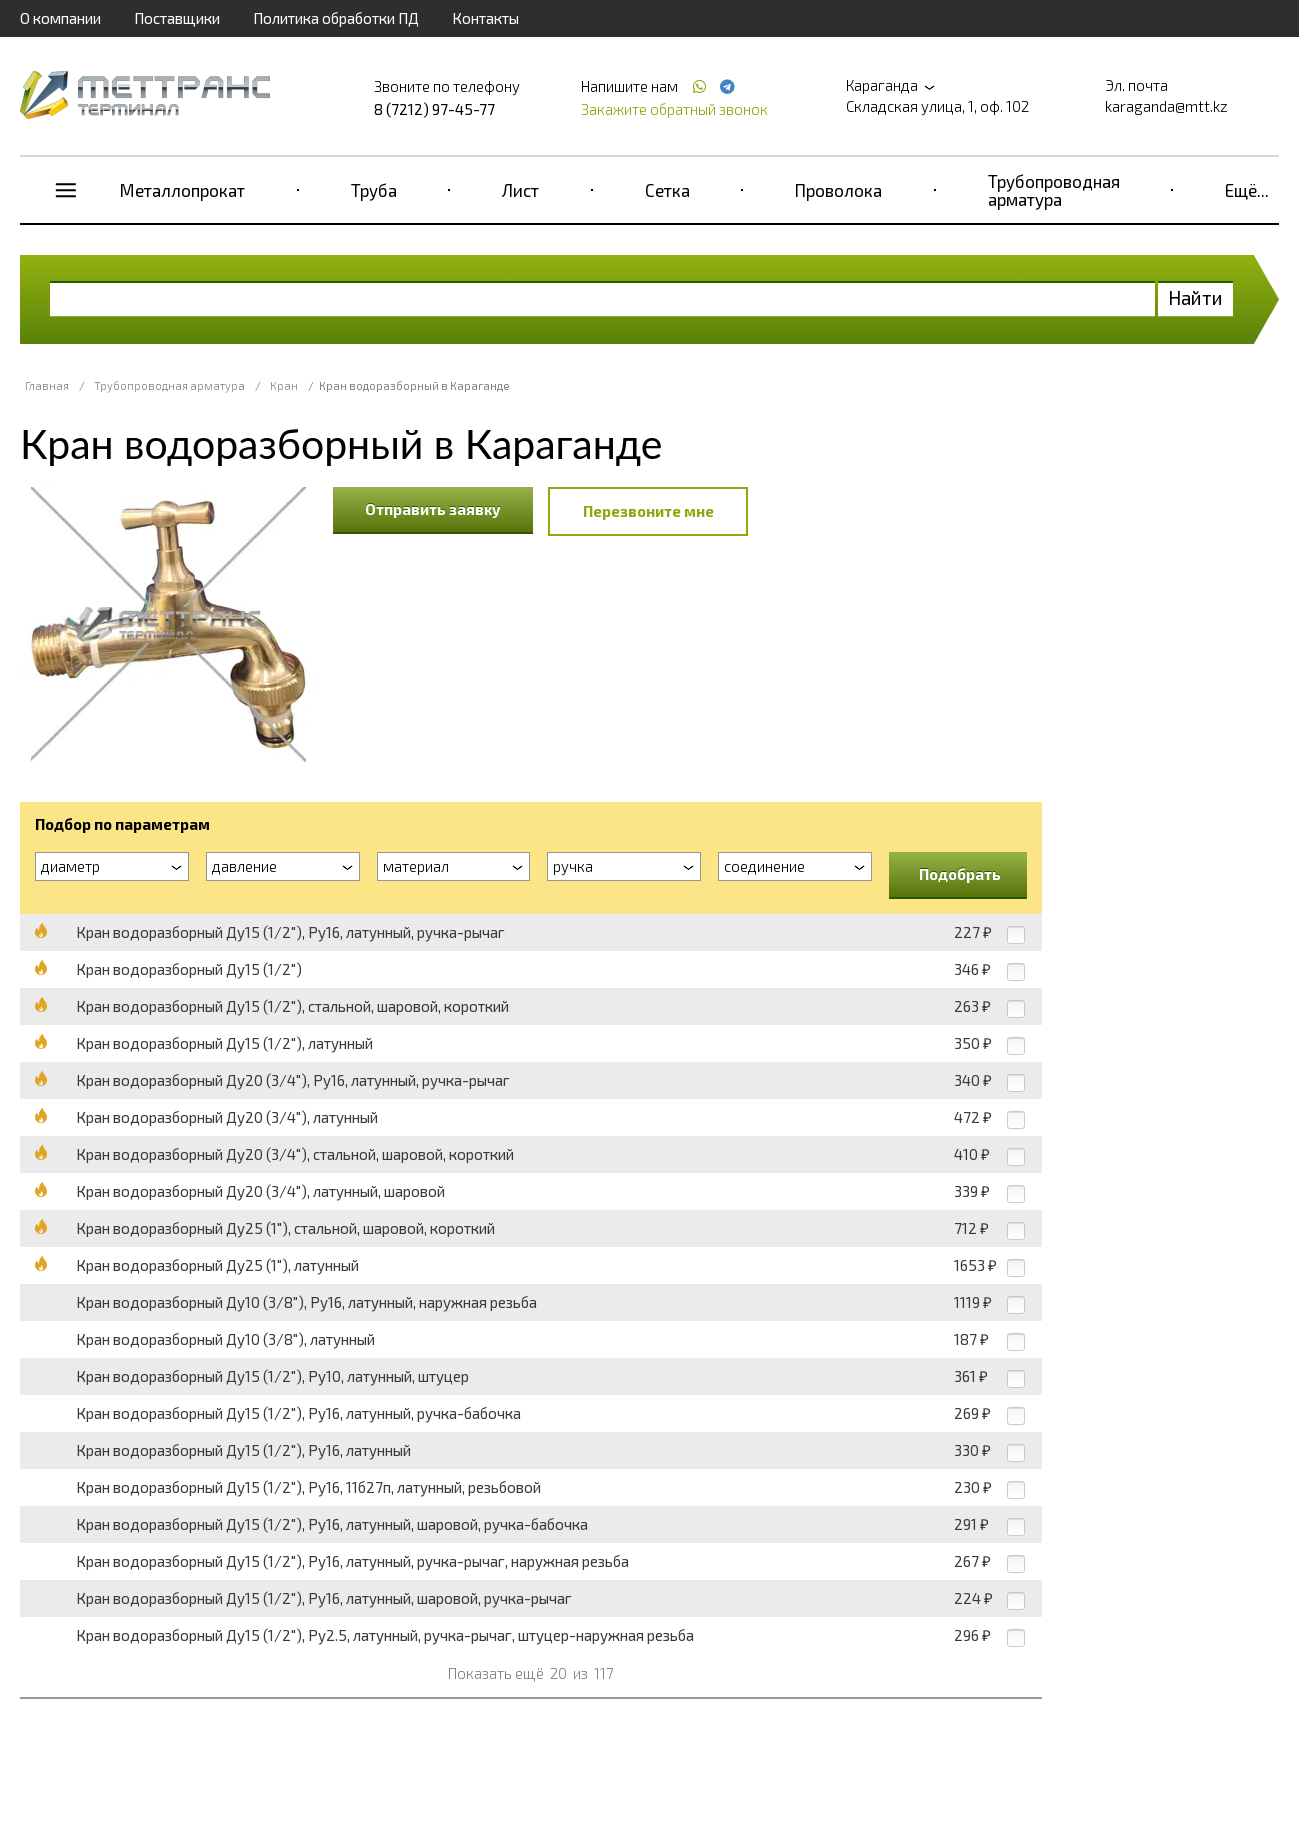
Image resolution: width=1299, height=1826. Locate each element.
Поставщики (177, 18)
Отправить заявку (433, 509)
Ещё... (1247, 190)
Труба (374, 190)
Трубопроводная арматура (1054, 190)
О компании (60, 18)
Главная (47, 385)
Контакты (485, 18)
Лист (520, 190)
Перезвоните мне (648, 511)
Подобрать (960, 874)
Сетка (667, 190)
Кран (284, 385)
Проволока (838, 190)
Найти (1195, 297)
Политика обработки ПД (336, 18)
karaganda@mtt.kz (1166, 106)
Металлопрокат (182, 190)
